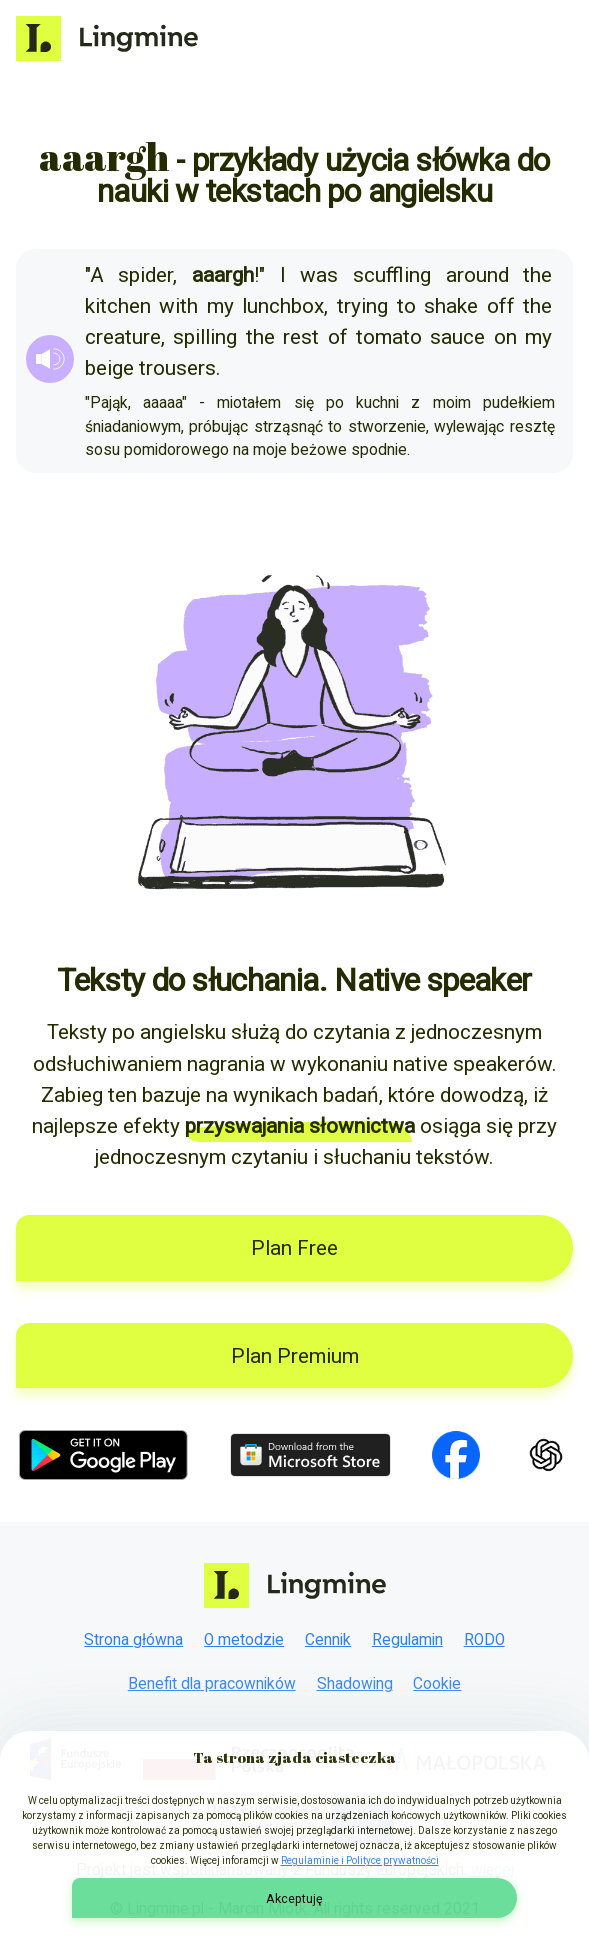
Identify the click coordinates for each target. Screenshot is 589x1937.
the (537, 275)
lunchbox (283, 306)
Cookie (437, 1684)
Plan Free (294, 1248)
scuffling (392, 275)
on (505, 337)
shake (451, 306)
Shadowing (355, 1684)
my (220, 306)
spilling (205, 337)
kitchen (118, 306)
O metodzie (244, 1640)
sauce (457, 337)
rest (301, 337)
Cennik (328, 1640)
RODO (484, 1640)
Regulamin (407, 1640)
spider (145, 275)
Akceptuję (294, 1898)
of (338, 337)
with (178, 306)
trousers (177, 368)
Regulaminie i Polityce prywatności (360, 1860)
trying (362, 306)
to (406, 306)
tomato (389, 337)
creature (123, 337)
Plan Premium (295, 1356)
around (477, 275)
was (319, 275)
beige (109, 368)
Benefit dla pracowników (212, 1684)
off (501, 306)
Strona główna (133, 1640)
